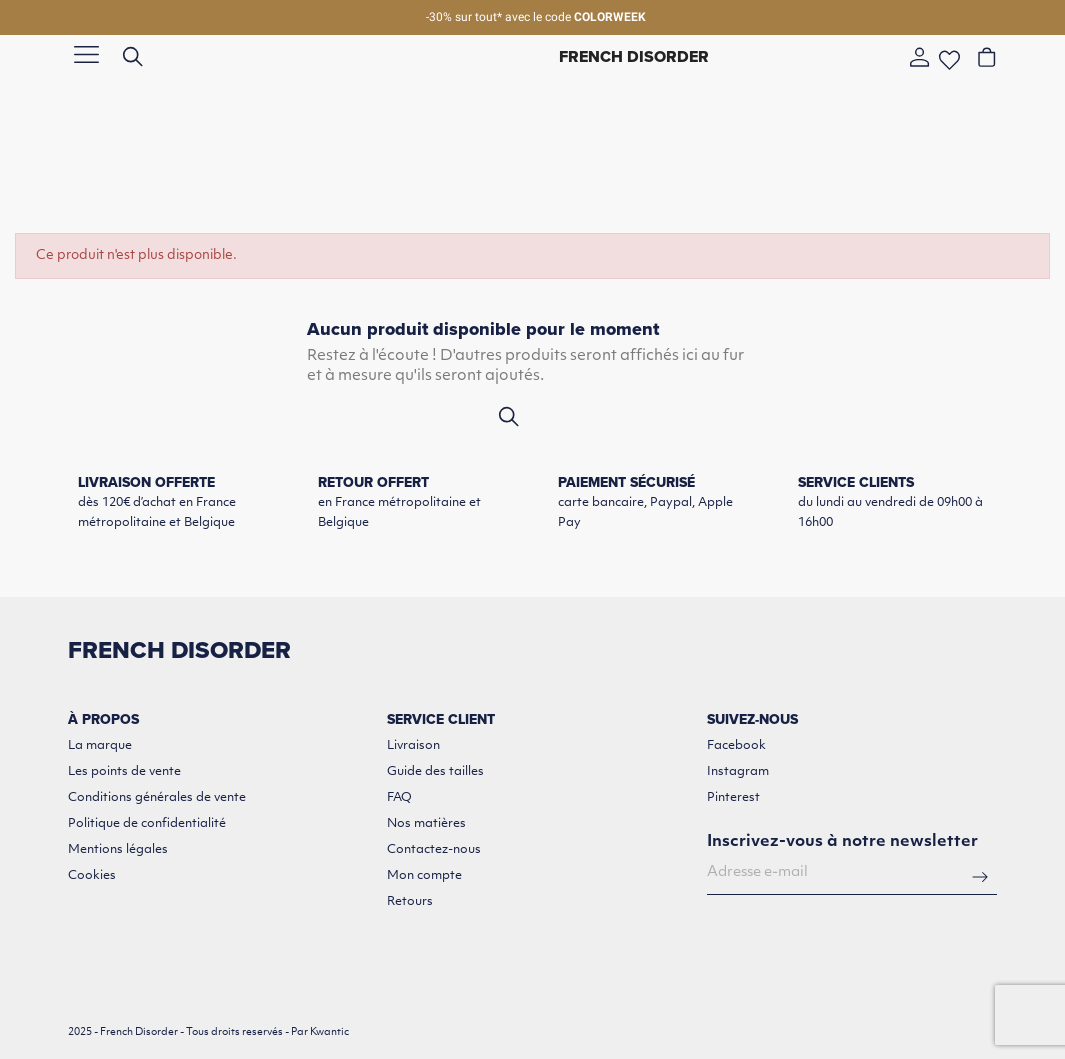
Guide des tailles (435, 772)
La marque (100, 746)
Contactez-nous (434, 850)
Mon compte (424, 876)
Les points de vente (124, 772)
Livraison (413, 746)
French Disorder (634, 56)
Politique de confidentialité (147, 824)
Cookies (92, 876)
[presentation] (859, 954)
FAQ (399, 798)
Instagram (738, 772)
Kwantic (329, 1032)
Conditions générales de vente (157, 798)
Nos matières (426, 824)
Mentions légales (118, 850)
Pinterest (733, 798)
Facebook (736, 746)
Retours (410, 902)
